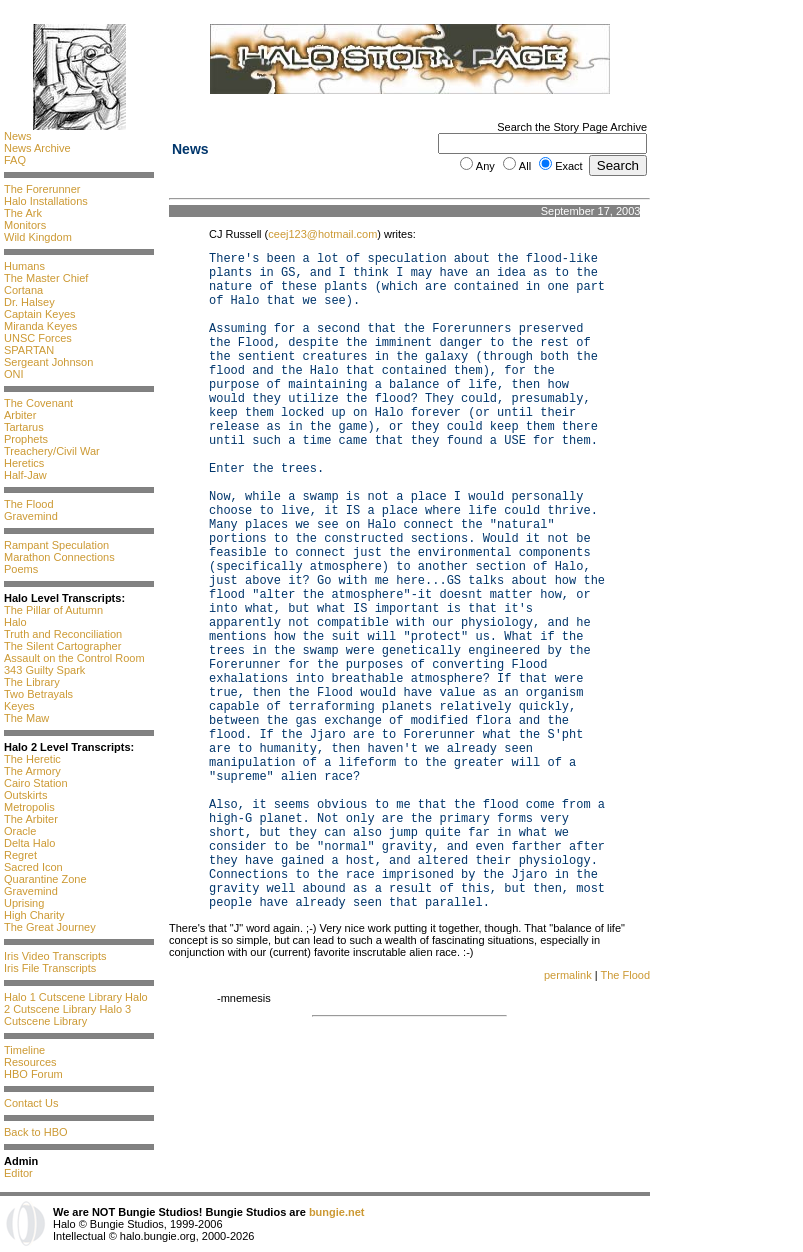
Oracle (20, 831)
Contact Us (31, 1103)
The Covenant (38, 403)
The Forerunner (42, 189)
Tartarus (24, 427)
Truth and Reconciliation (63, 634)
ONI (14, 374)
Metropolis (29, 807)
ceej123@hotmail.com (322, 234)
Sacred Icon (33, 867)
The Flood (29, 504)
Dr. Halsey (29, 302)
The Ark (23, 213)
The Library (32, 682)
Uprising (24, 903)
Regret (20, 855)
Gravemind (31, 516)
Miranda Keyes (40, 326)
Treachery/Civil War (52, 451)
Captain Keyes (40, 314)
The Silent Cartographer (62, 646)
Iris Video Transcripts (55, 956)
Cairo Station (36, 783)
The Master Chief (46, 278)
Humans (24, 266)
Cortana (23, 290)
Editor (18, 1173)
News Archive (37, 148)
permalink (568, 975)
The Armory (32, 771)
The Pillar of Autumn (53, 610)
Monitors (25, 225)
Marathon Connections (59, 557)
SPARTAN (29, 350)
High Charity (34, 915)
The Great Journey (50, 927)
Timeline (24, 1050)
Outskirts (25, 795)
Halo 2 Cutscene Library (76, 1003)
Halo (15, 622)
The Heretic (32, 759)
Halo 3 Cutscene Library (67, 1015)
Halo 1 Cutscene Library (63, 997)
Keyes (19, 706)
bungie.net (337, 1212)
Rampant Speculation (56, 545)
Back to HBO (36, 1132)
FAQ (15, 160)
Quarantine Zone (45, 879)
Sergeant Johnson (48, 362)
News (18, 136)
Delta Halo (29, 843)
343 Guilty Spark (44, 670)
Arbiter (20, 415)
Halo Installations (46, 201)
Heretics (24, 463)
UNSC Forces (38, 338)
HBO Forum (33, 1074)
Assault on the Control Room (74, 658)
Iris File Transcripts (50, 968)
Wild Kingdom (38, 237)
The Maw (26, 718)
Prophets (26, 439)
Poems (21, 569)
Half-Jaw (25, 475)
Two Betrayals (38, 694)
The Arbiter (31, 819)
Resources (30, 1062)
